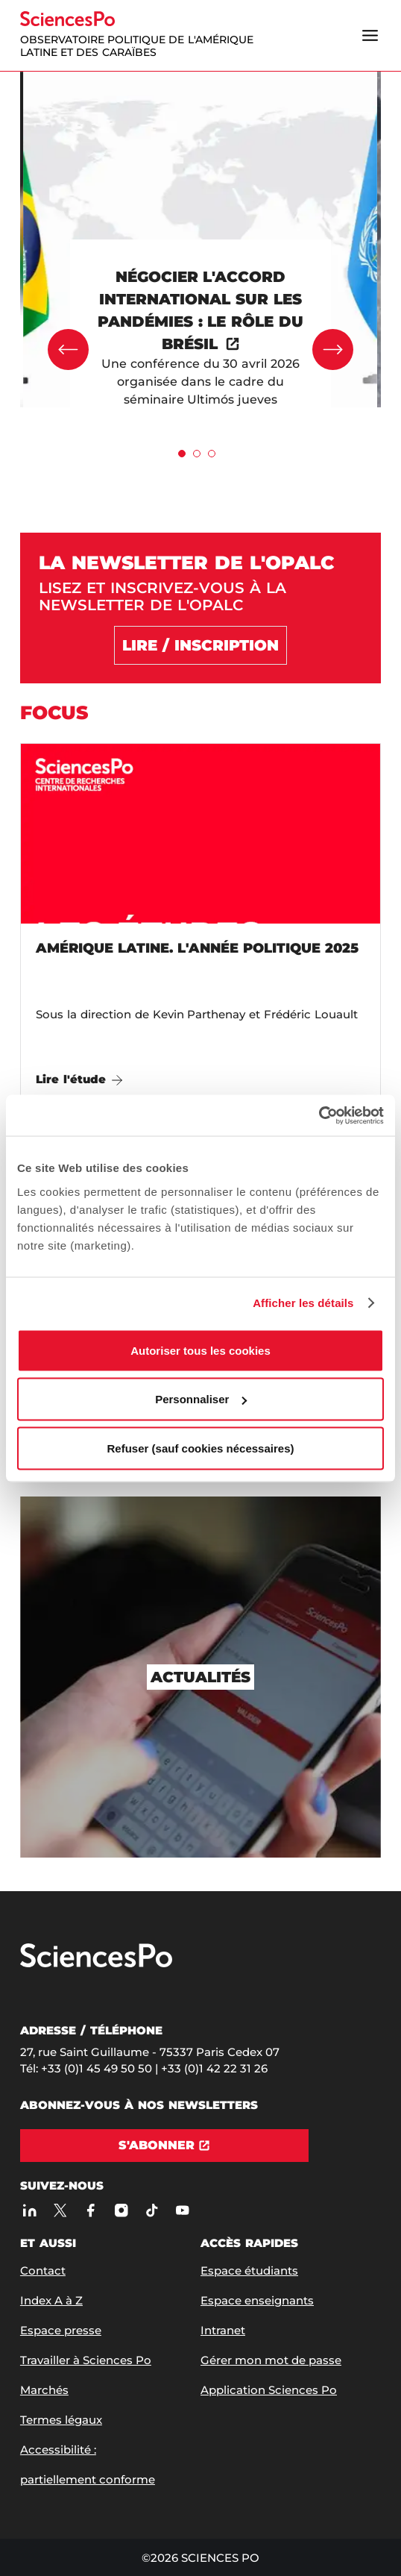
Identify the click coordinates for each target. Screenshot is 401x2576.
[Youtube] (182, 2210)
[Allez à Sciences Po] (96, 1963)
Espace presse (60, 2330)
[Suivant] (332, 349)
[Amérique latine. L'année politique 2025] (200, 923)
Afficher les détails (303, 1303)
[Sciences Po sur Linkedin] (29, 2210)
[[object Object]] (200, 337)
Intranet (222, 2330)
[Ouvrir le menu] (370, 35)
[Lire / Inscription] (200, 645)
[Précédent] (68, 349)
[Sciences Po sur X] (60, 2210)
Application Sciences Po (268, 2390)
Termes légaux (61, 2420)
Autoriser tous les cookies (200, 1350)
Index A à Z (51, 2300)
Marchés (44, 2390)
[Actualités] (200, 1677)
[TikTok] (151, 2210)
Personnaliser (201, 1399)
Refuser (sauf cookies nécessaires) (200, 1447)
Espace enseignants (257, 2300)
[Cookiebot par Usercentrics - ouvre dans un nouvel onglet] (318, 1115)
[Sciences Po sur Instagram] (121, 2210)
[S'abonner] (164, 2145)
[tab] (182, 453)
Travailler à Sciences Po (85, 2360)
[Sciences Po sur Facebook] (90, 2210)
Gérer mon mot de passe (270, 2360)
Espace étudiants (249, 2270)
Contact (43, 2270)
